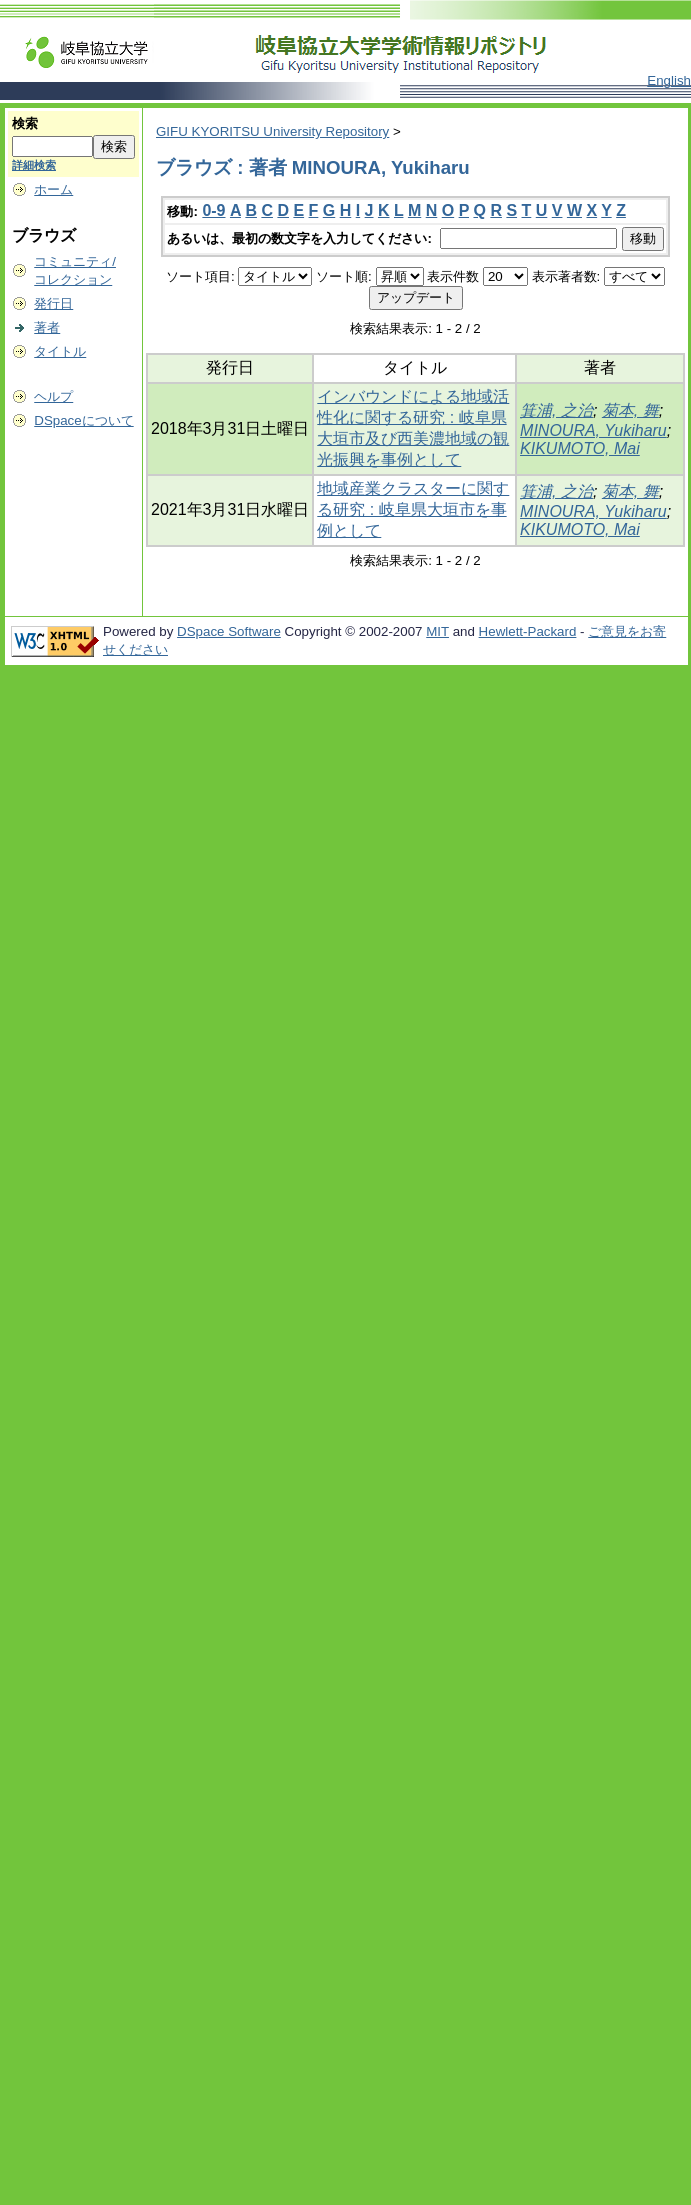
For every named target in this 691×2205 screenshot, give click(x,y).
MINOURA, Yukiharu (593, 430)
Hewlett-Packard (528, 631)
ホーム (53, 189)
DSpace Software (229, 631)
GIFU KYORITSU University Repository (272, 131)
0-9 (213, 210)
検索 (25, 123)
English (669, 80)
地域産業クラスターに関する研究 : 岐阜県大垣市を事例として (413, 509)
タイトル (60, 351)
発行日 (53, 303)
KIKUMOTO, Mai (580, 448)
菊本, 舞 (630, 410)
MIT (437, 631)
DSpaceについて (83, 420)
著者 (47, 327)
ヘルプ (53, 396)
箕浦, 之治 (556, 410)
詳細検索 (34, 165)
